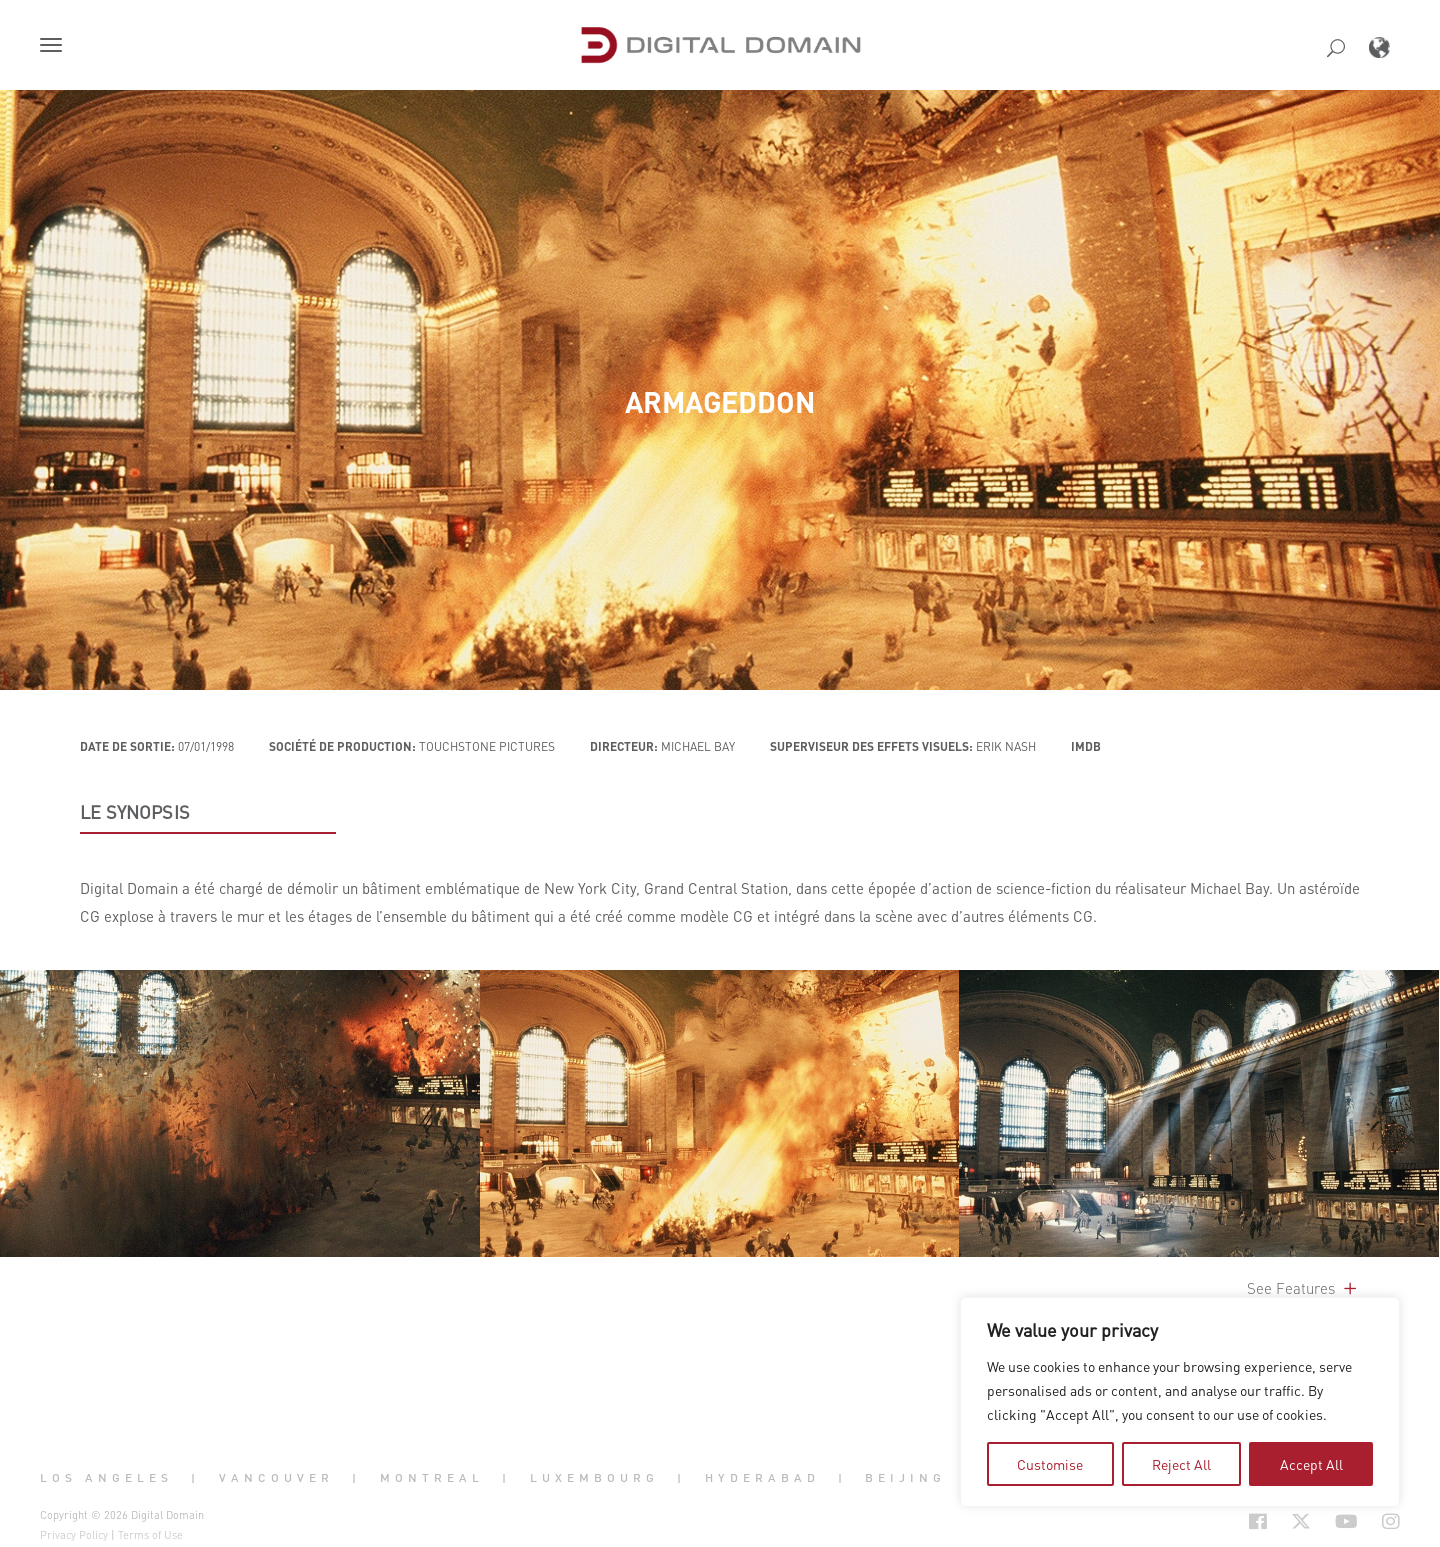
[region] (1180, 1402)
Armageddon (720, 402)
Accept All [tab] (1311, 1464)
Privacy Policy (74, 1535)
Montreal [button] (432, 1478)
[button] (55, 47)
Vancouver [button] (276, 1478)
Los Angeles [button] (106, 1478)
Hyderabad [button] (762, 1478)
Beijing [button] (905, 1478)
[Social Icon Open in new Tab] (1258, 1521)
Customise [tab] (1050, 1464)
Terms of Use (150, 1535)
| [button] (195, 1478)
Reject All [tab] (1181, 1464)
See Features (1303, 1288)
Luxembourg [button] (594, 1478)
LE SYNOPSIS (135, 812)
